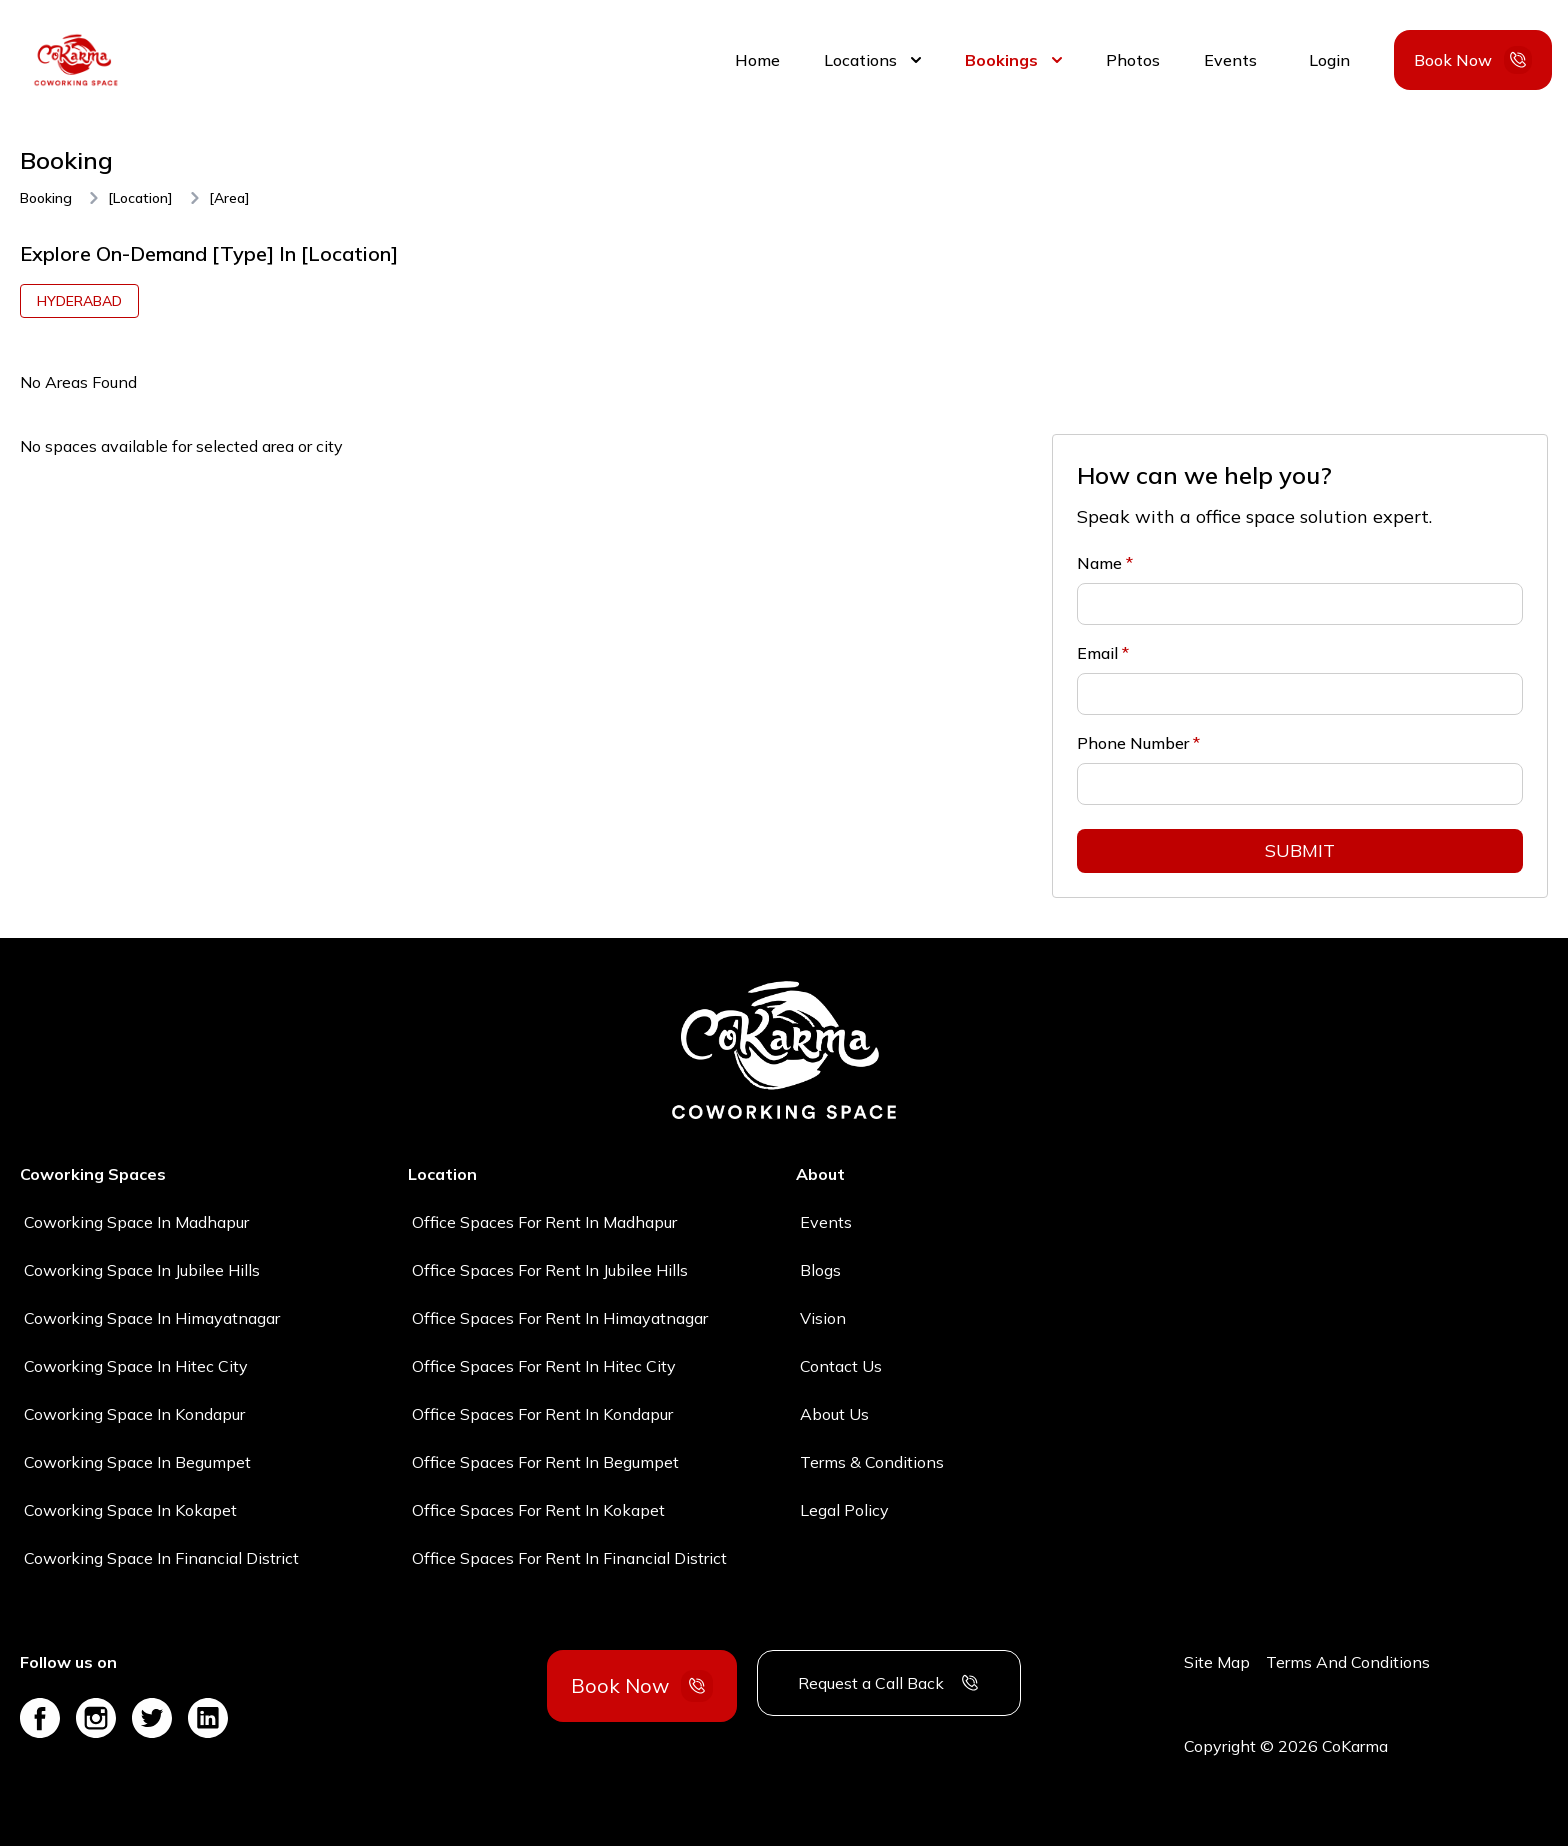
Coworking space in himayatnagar (152, 1318)
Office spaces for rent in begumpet (545, 1462)
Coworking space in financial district (161, 1558)
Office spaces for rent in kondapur (542, 1414)
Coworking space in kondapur (134, 1414)
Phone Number (1138, 743)
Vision (823, 1318)
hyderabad (79, 301)
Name (1105, 563)
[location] (140, 198)
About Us (834, 1414)
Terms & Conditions (872, 1462)
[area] (229, 198)
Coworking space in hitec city (136, 1366)
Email (1103, 653)
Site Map (1217, 1662)
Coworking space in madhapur (136, 1222)
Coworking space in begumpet (137, 1462)
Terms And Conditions (1348, 1662)
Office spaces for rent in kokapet (538, 1510)
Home (757, 60)
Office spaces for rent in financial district (569, 1558)
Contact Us (841, 1366)
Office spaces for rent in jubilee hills (550, 1270)
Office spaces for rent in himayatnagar (560, 1318)
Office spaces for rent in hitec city (544, 1366)
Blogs (820, 1270)
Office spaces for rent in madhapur (544, 1222)
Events (1230, 60)
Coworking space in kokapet (130, 1510)
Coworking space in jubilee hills (142, 1270)
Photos (1133, 60)
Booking (46, 198)
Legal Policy (844, 1510)
